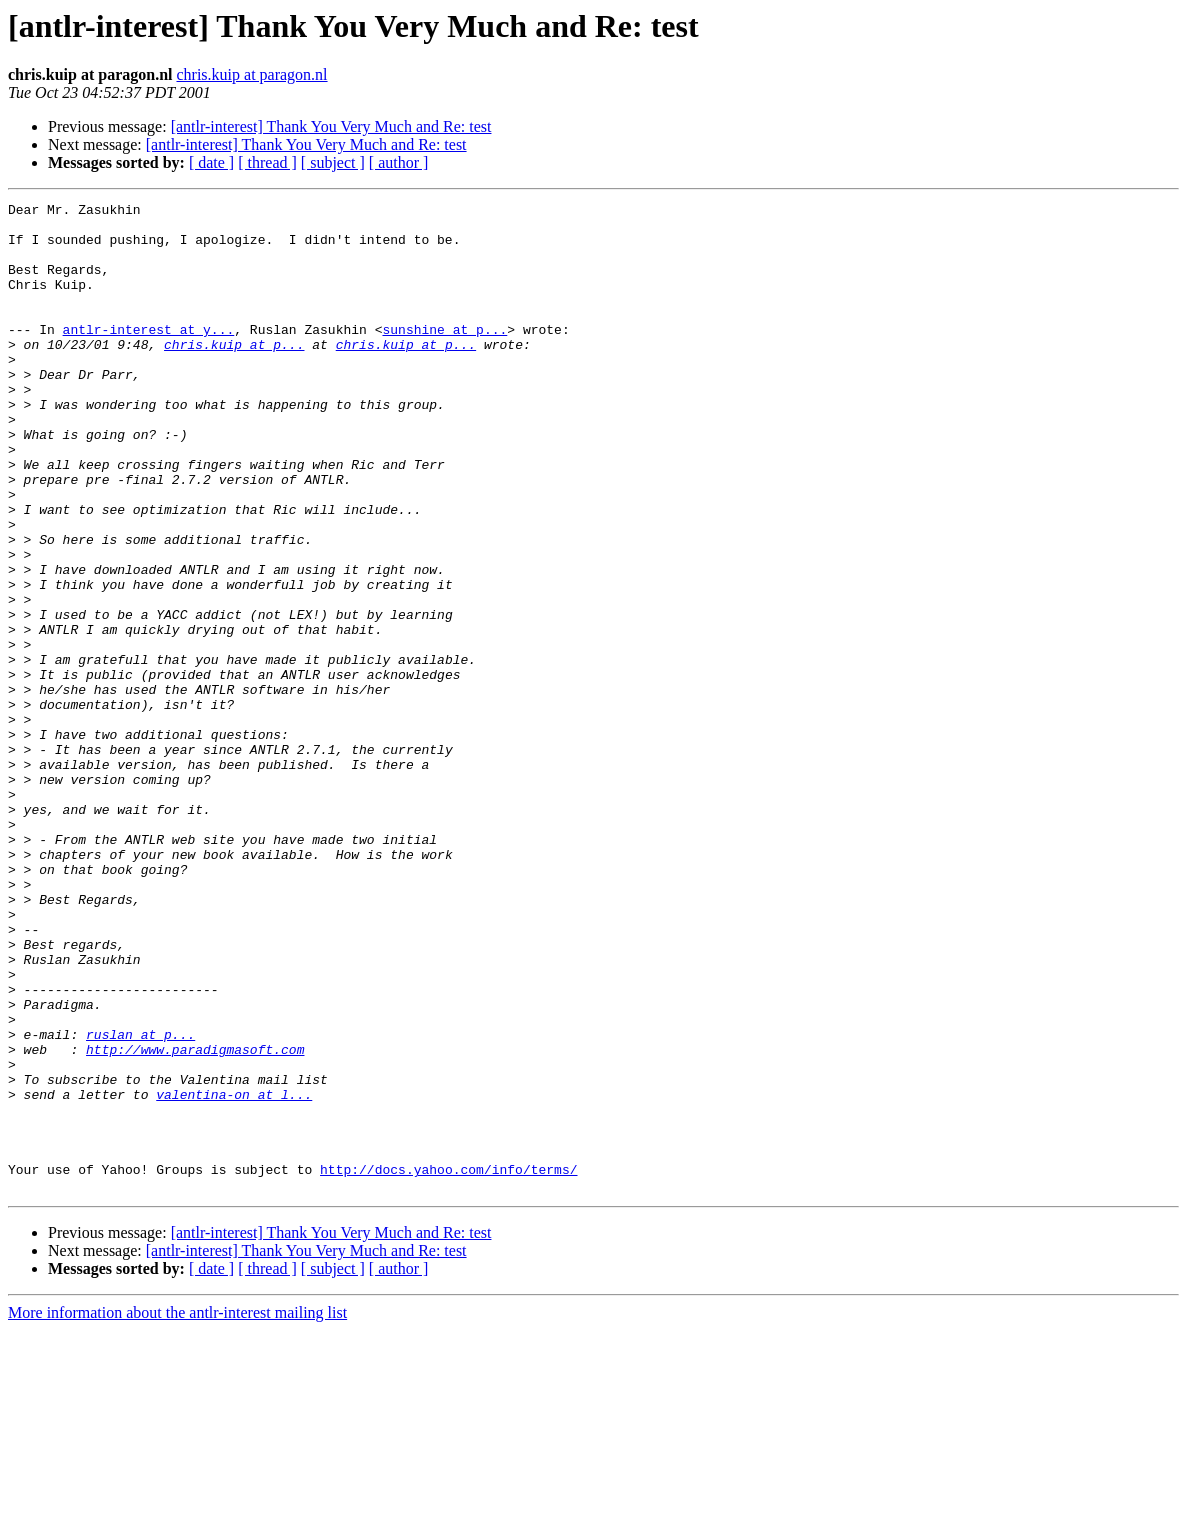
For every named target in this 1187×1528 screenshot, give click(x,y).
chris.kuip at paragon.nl (251, 74)
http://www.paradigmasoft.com (195, 1220)
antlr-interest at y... (149, 356)
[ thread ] (267, 162)
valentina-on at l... (234, 1274)
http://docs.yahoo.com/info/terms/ (448, 1364)
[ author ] (399, 162)
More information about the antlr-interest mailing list (177, 1510)
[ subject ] (333, 162)
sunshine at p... (444, 356)
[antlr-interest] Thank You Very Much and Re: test (331, 126)
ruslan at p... (140, 1202)
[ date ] (211, 162)
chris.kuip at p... (234, 374)
